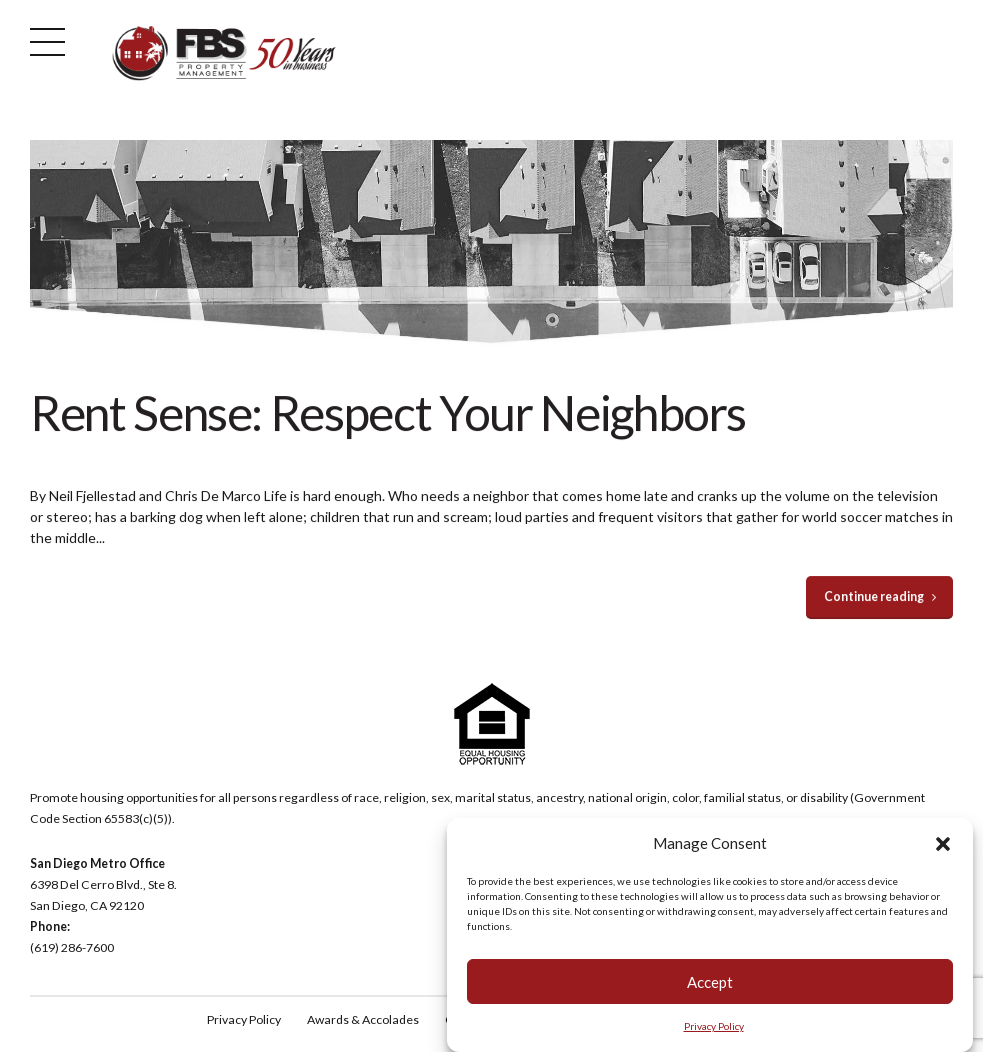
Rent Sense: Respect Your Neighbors (388, 412)
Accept (710, 982)
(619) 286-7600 (72, 947)
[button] (943, 844)
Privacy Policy (714, 1027)
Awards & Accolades (363, 1019)
